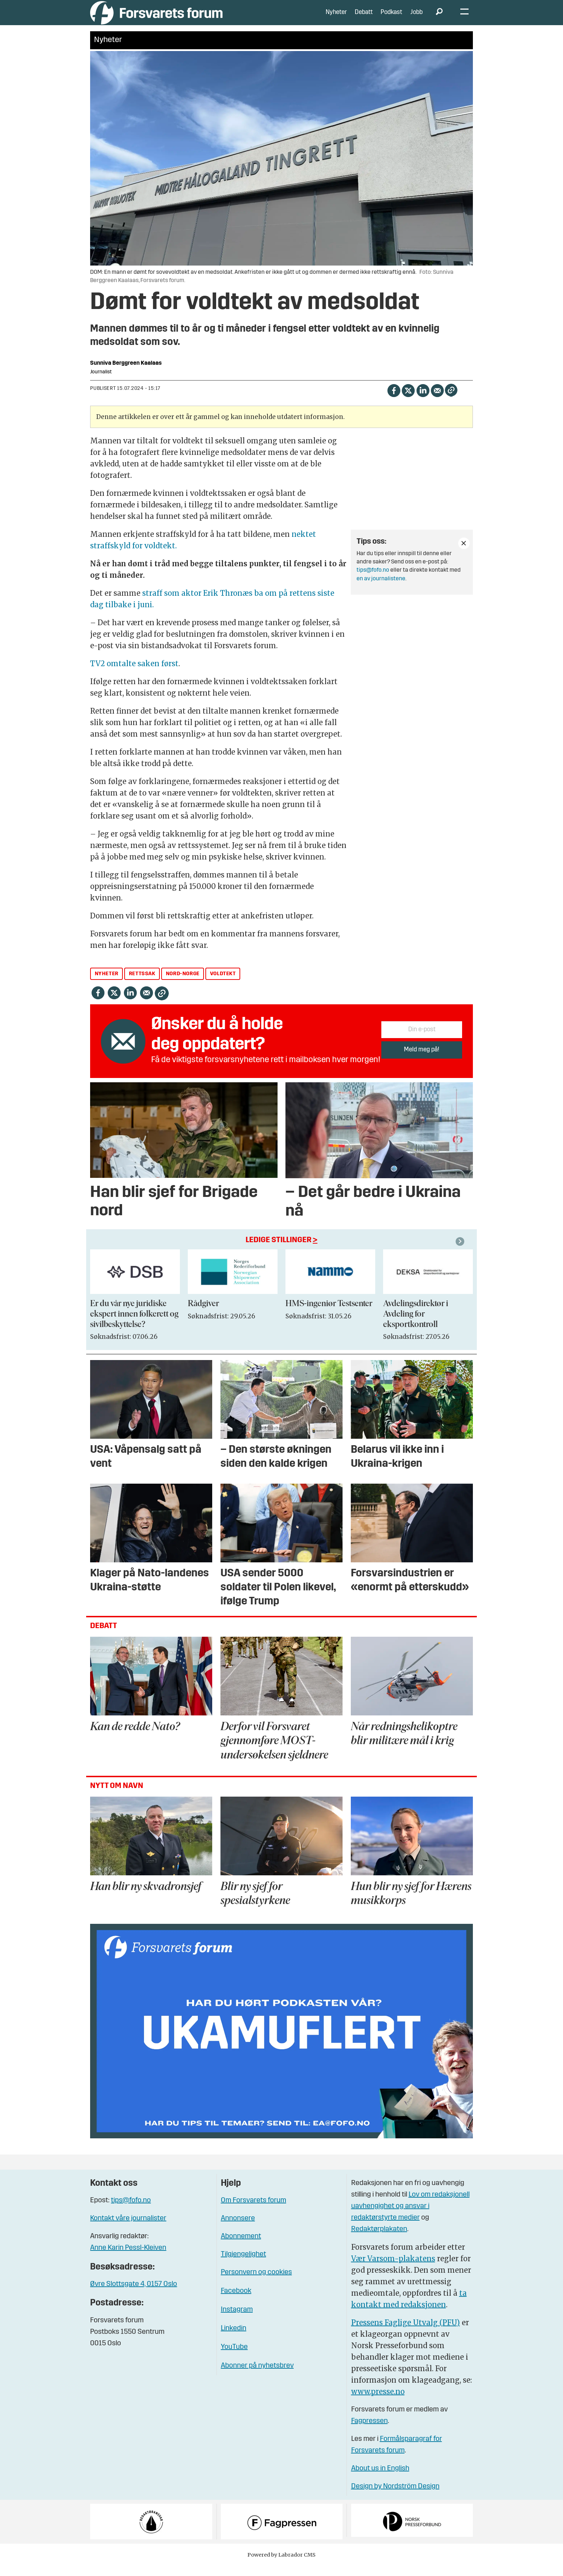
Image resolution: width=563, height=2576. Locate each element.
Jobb (416, 18)
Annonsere (238, 2229)
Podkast (391, 18)
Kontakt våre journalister (128, 2229)
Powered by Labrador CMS (281, 2565)
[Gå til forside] (156, 17)
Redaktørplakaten (379, 2239)
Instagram (237, 2320)
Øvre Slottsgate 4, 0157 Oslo (133, 2295)
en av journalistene (381, 589)
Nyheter (336, 18)
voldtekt (223, 984)
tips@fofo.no (373, 581)
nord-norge (183, 984)
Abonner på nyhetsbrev (257, 2376)
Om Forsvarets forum (253, 2211)
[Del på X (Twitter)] (408, 400)
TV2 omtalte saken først (134, 673)
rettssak (142, 984)
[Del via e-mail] (437, 400)
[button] (461, 1252)
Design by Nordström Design (395, 2497)
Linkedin (233, 2339)
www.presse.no (378, 2401)
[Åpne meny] (464, 18)
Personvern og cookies (256, 2283)
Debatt (364, 18)
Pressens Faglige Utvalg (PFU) (405, 2332)
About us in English (380, 2479)
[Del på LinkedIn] (423, 400)
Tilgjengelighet (243, 2265)
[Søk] (439, 18)
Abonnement (241, 2247)
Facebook (236, 2301)
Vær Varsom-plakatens (393, 2268)
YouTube (234, 2357)
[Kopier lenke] (451, 401)
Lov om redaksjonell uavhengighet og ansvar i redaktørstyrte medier (410, 2217)
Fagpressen (369, 2431)
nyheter (106, 984)
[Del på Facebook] (394, 400)
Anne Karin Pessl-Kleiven (128, 2258)
